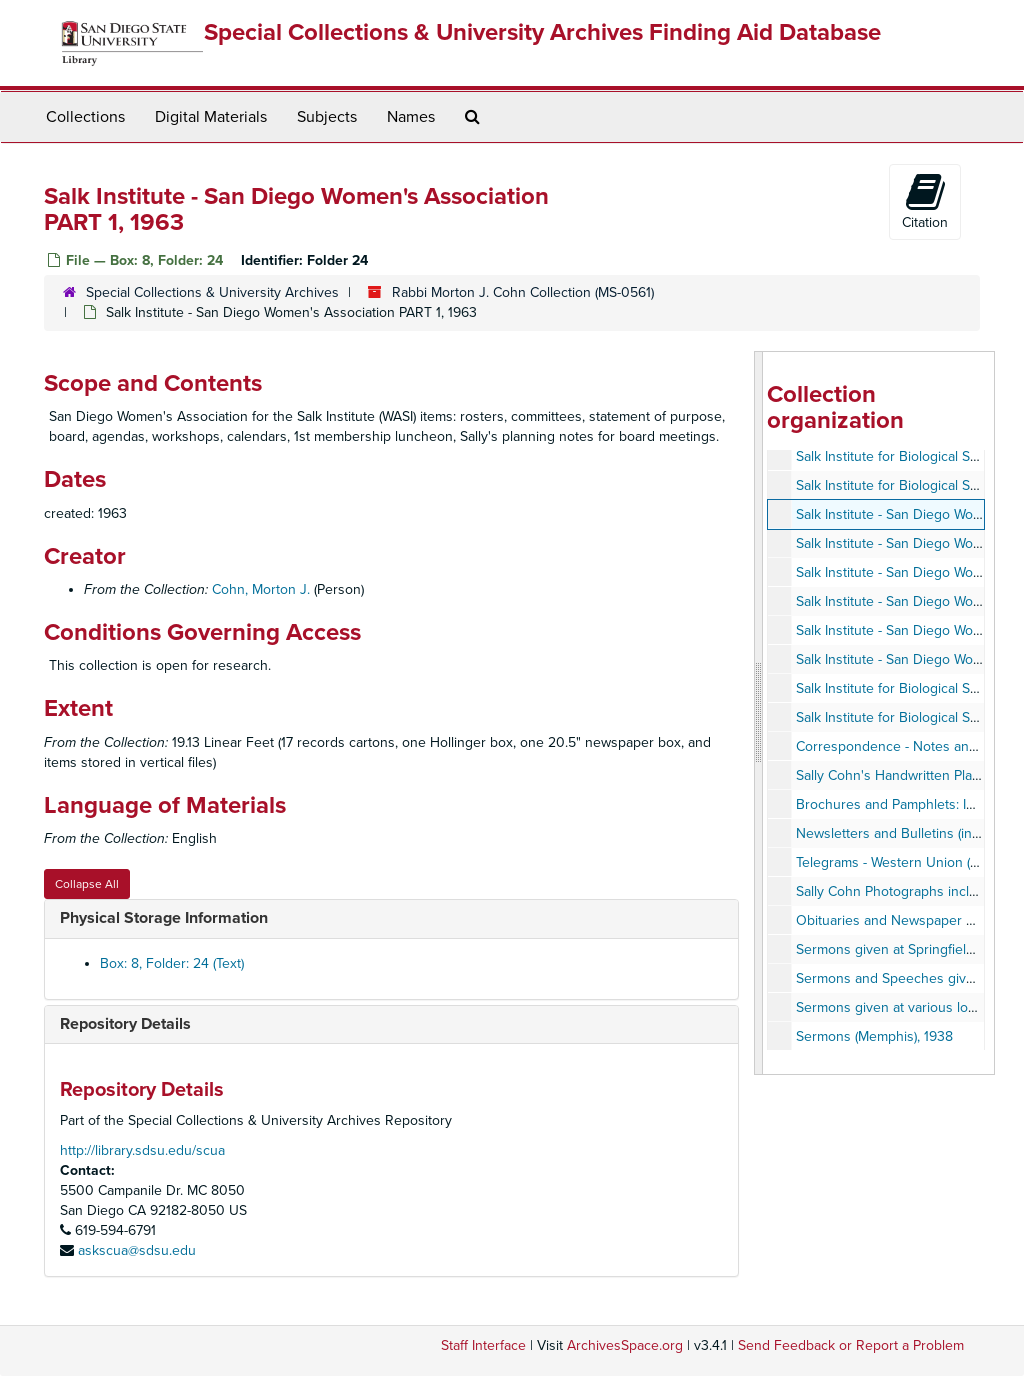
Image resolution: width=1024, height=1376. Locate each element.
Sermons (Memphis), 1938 (874, 1036)
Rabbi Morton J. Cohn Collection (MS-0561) (523, 292)
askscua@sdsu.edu (137, 1250)
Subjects (327, 117)
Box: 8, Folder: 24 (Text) (172, 963)
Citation (925, 201)
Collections (85, 117)
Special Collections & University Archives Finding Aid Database (542, 32)
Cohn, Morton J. (261, 589)
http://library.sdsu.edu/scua (142, 1150)
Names (411, 117)
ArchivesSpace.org (625, 1345)
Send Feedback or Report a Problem (851, 1345)
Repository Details (125, 1024)
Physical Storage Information (164, 918)
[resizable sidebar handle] (759, 713)
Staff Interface (483, 1345)
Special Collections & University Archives (212, 292)
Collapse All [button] (87, 884)
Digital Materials (211, 117)
